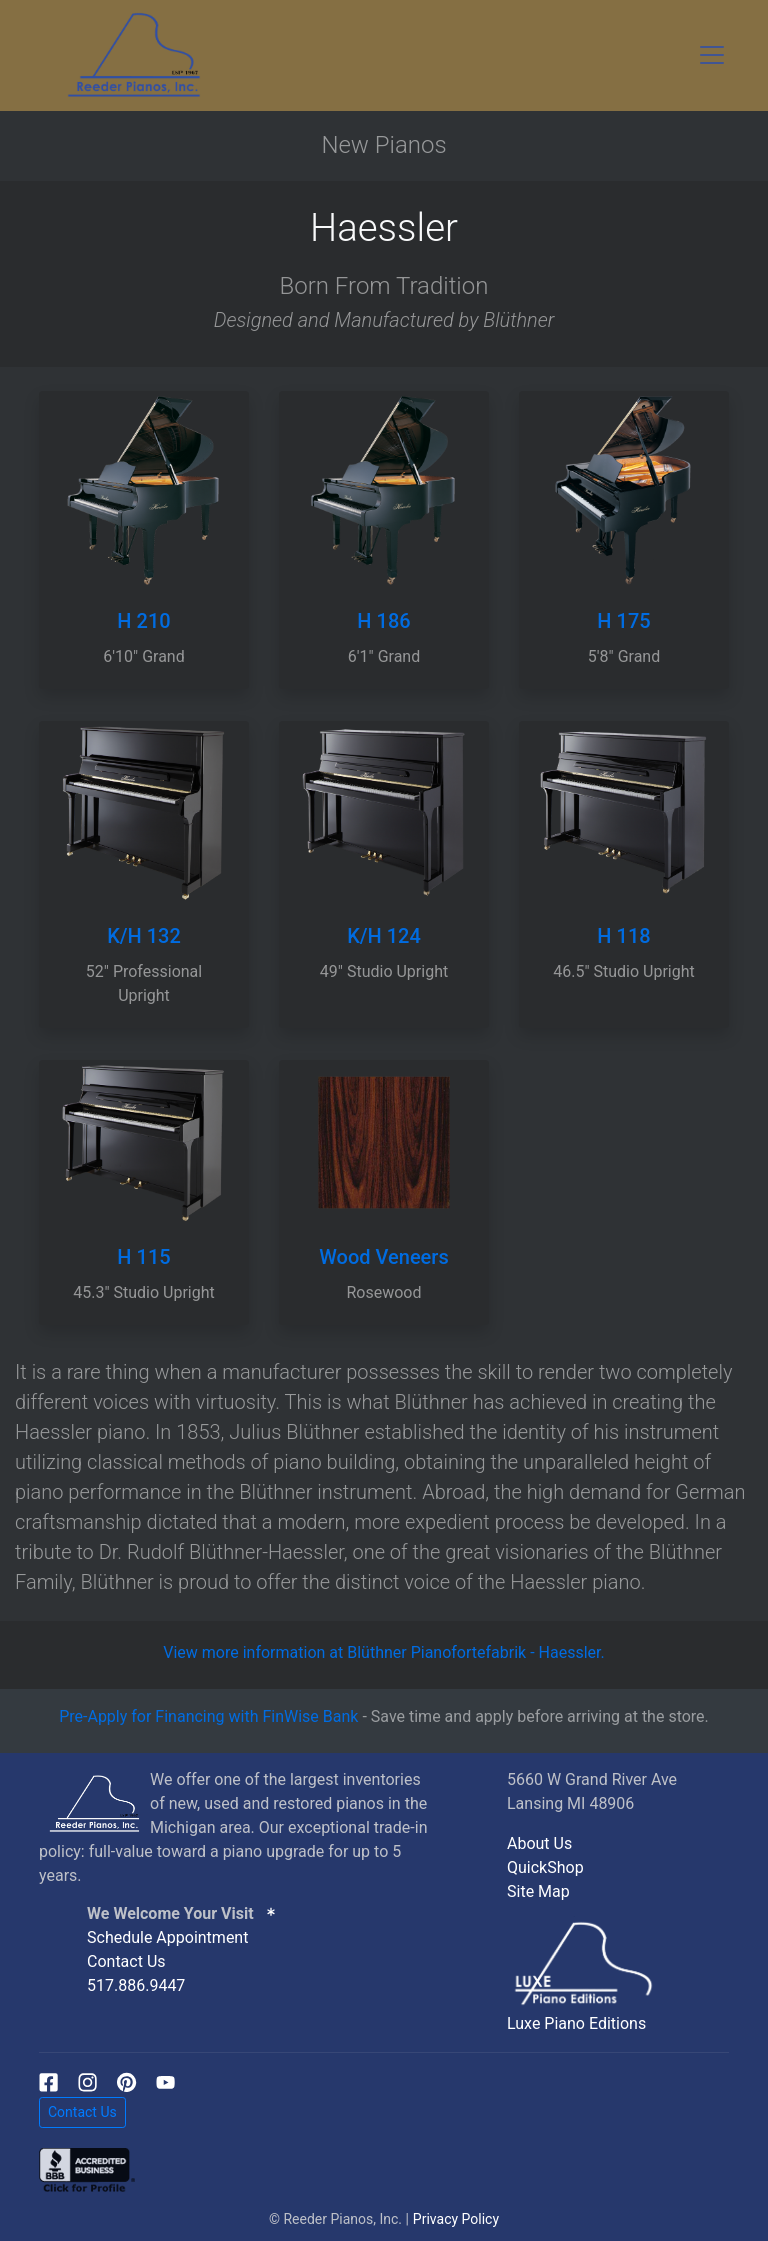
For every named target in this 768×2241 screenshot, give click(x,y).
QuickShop (545, 1867)
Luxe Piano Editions (576, 2023)
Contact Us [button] (82, 2112)
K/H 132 (144, 936)
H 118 (623, 936)
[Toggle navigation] (712, 55)
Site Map (538, 1891)
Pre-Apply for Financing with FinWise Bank (208, 1716)
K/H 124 (384, 936)
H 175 (623, 621)
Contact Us (126, 1961)
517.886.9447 (136, 1985)
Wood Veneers (383, 1257)
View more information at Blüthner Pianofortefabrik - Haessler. (383, 1652)
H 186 (383, 621)
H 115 (143, 1257)
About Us (539, 1843)
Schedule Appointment (167, 1937)
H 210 (143, 621)
